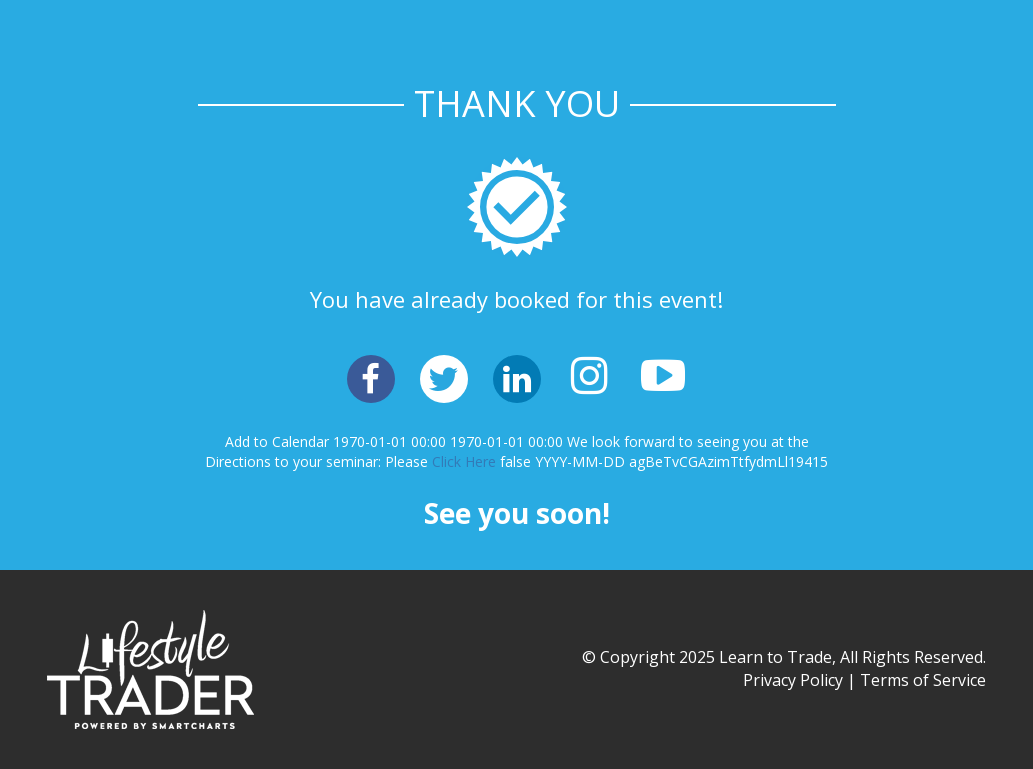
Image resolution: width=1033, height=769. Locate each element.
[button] (371, 379)
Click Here (464, 461)
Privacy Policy (793, 680)
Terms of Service (923, 680)
